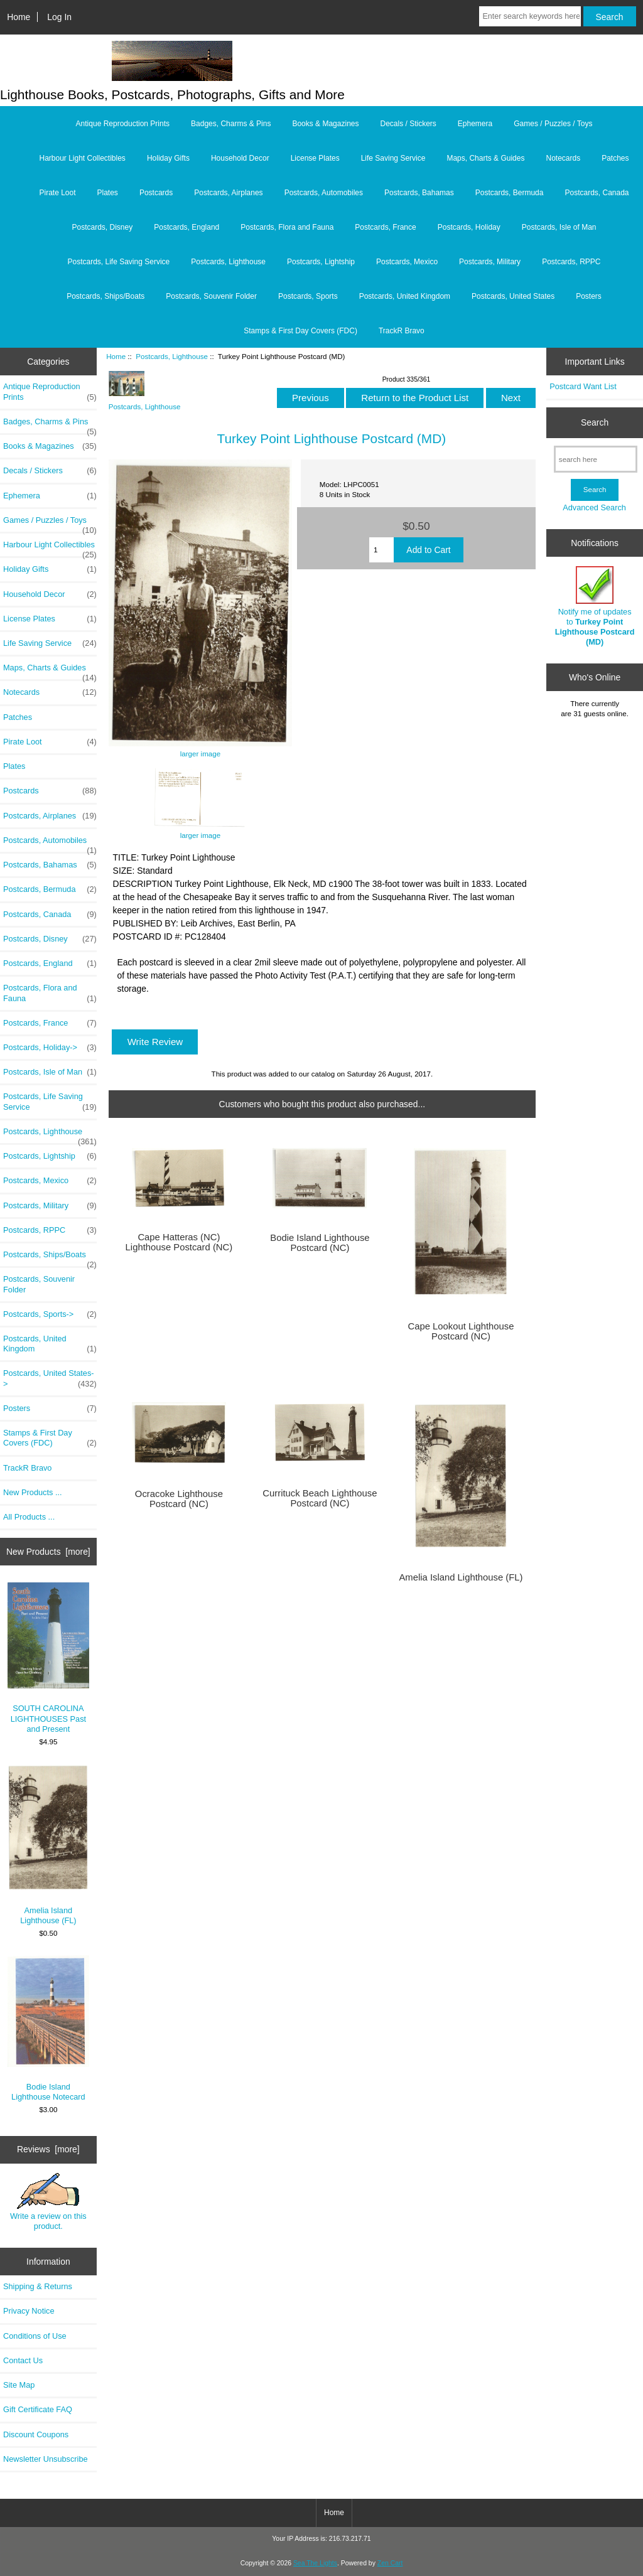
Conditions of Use (35, 2336)
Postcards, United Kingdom (404, 296)
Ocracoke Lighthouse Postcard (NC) (179, 1499)
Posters (589, 296)
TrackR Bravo (401, 330)
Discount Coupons (35, 2434)
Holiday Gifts (168, 158)
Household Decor (240, 158)
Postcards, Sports (308, 296)
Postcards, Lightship (321, 261)
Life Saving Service (393, 158)
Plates (107, 192)
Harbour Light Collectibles (82, 158)
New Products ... (32, 1492)
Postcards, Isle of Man (559, 227)
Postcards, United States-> (50, 1378)
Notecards (563, 158)
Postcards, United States (513, 296)
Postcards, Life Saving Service (118, 261)
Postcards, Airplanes (228, 192)
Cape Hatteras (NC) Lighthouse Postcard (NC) (179, 1242)
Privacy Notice (28, 2311)
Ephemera (475, 123)
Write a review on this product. (48, 2202)
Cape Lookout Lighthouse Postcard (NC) (461, 1331)
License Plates (315, 158)
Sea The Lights (315, 2563)
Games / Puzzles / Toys (553, 123)
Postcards (156, 192)
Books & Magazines (325, 123)
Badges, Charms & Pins (231, 123)
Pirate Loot (57, 192)
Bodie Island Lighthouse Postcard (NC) (319, 1243)
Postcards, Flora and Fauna (286, 227)
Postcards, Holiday (469, 227)
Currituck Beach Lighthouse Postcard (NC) (319, 1498)
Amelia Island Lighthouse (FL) (49, 1844)
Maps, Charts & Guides (485, 158)
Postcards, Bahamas (419, 192)
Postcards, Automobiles (323, 192)
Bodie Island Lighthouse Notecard (49, 2028)
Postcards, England (186, 227)
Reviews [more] (48, 2149)
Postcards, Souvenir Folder (211, 296)
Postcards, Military (490, 261)
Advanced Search (594, 507)
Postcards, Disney (102, 227)
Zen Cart (390, 2563)
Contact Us (23, 2360)
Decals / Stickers (408, 123)
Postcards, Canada (597, 192)
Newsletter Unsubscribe (45, 2459)
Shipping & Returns (37, 2286)
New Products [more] (48, 1552)
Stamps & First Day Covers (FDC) (300, 330)
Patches (615, 158)
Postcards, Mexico (407, 261)
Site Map (19, 2385)
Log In (59, 17)
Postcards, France (385, 227)
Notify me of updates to (595, 606)
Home (18, 17)
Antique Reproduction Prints (123, 123)
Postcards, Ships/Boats (105, 296)
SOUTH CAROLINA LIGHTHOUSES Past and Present (49, 1658)
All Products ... (29, 1516)
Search (594, 422)
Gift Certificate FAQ (37, 2409)
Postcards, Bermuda (509, 192)
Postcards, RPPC (571, 261)
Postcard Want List (583, 386)
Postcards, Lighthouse (172, 356)
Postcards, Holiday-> (50, 1048)
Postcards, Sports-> (50, 1314)
